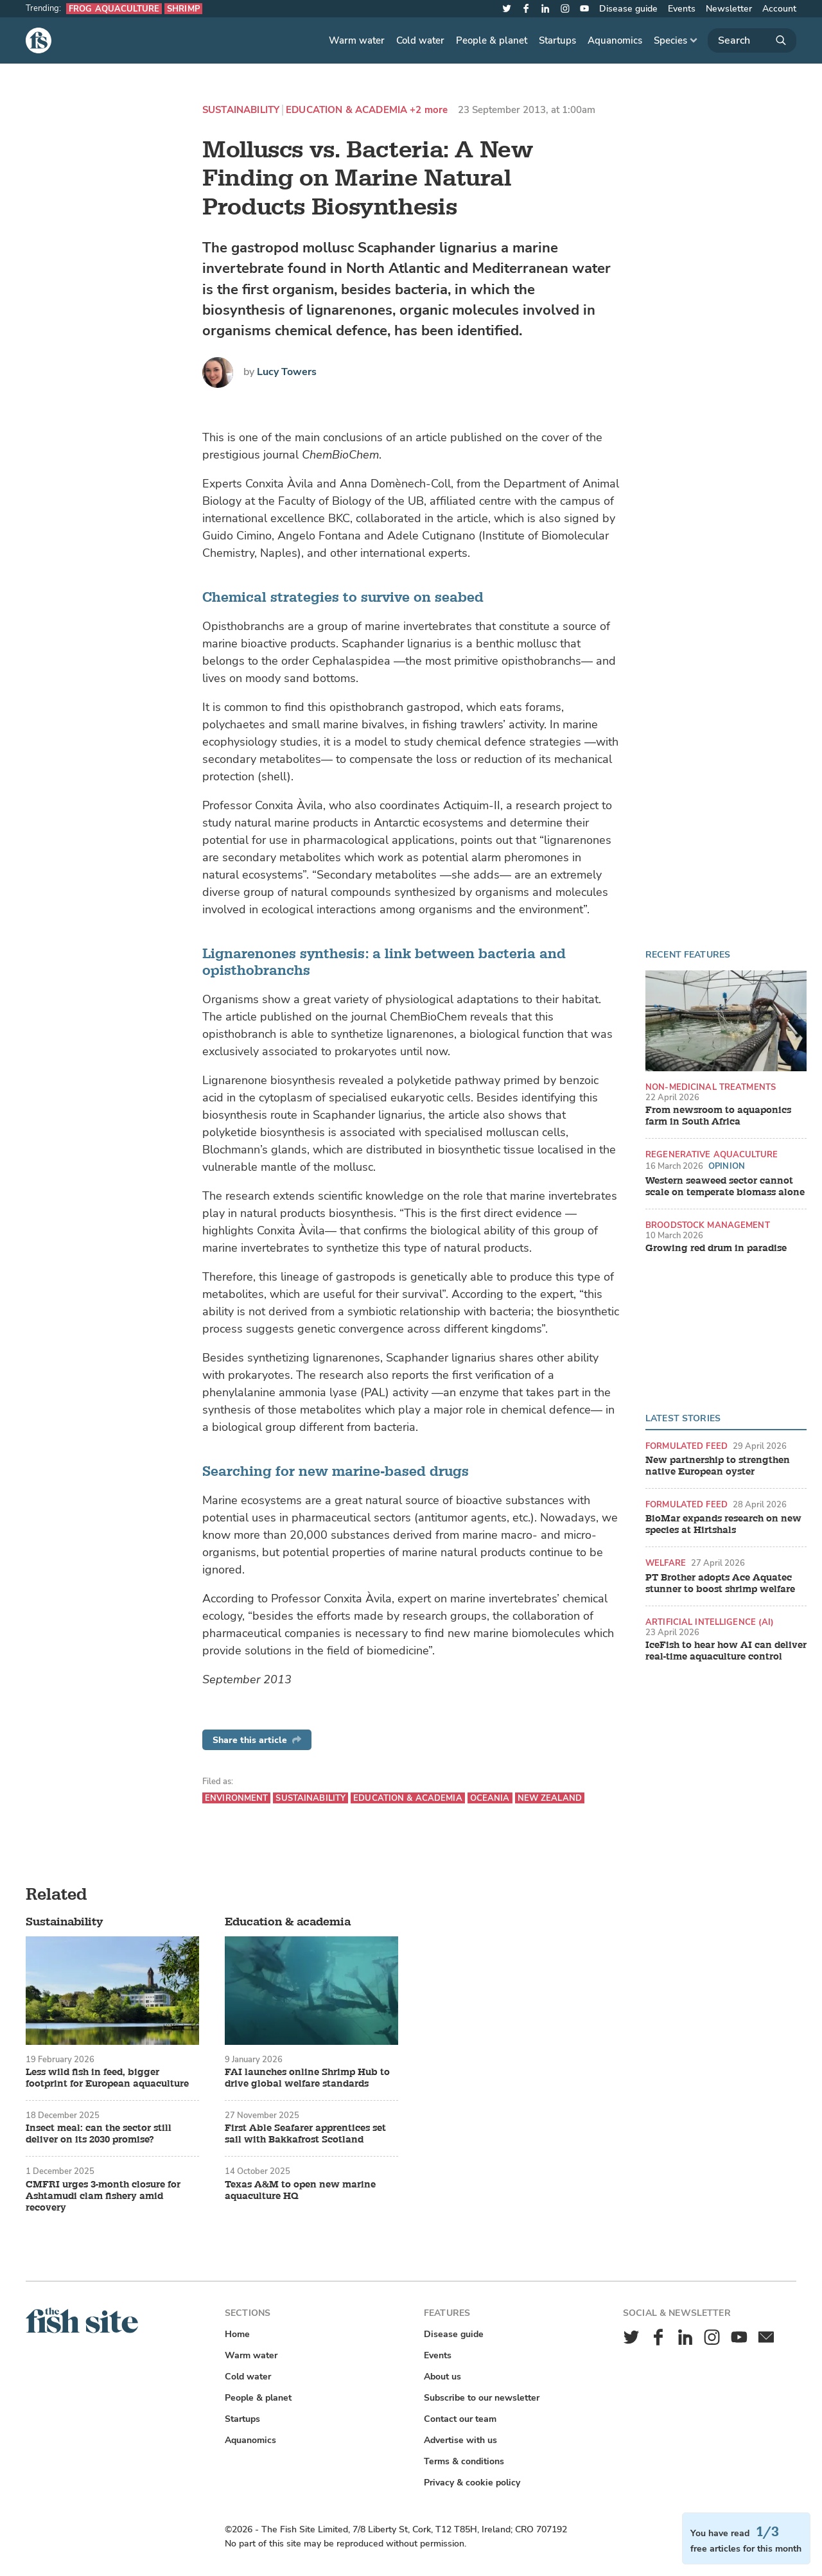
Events (681, 9)
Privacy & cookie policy (472, 2482)
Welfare (665, 1562)
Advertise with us (460, 2440)
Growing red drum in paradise (716, 1248)
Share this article (257, 1740)
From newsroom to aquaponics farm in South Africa (718, 1116)
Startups (557, 40)
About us (442, 2376)
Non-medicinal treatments (710, 1087)
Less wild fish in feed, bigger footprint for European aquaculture (107, 2078)
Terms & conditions (464, 2461)
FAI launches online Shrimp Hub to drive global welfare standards (307, 2078)
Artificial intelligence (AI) (709, 1622)
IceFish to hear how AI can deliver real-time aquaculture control (726, 1651)
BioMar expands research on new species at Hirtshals (723, 1524)
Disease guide (628, 9)
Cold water (420, 40)
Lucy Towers (287, 372)
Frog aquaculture (114, 8)
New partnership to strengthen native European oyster (717, 1466)
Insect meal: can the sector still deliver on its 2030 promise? (98, 2134)
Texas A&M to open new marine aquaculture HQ (300, 2190)
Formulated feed (686, 1446)
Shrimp (183, 8)
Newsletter (729, 9)
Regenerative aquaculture (711, 1154)
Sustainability (240, 110)
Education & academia (346, 110)
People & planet (491, 40)
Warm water (357, 40)
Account (779, 9)
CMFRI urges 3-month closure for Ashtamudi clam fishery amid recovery (103, 2196)
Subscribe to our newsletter (481, 2398)
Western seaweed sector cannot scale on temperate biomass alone (725, 1186)
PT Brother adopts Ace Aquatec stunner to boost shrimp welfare (720, 1583)
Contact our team (460, 2419)
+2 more (429, 110)
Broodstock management (707, 1225)
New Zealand (550, 1797)
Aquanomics (615, 40)
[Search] (752, 40)
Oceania (490, 1797)
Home (237, 2334)
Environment (236, 1797)
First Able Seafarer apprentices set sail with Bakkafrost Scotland (305, 2134)
